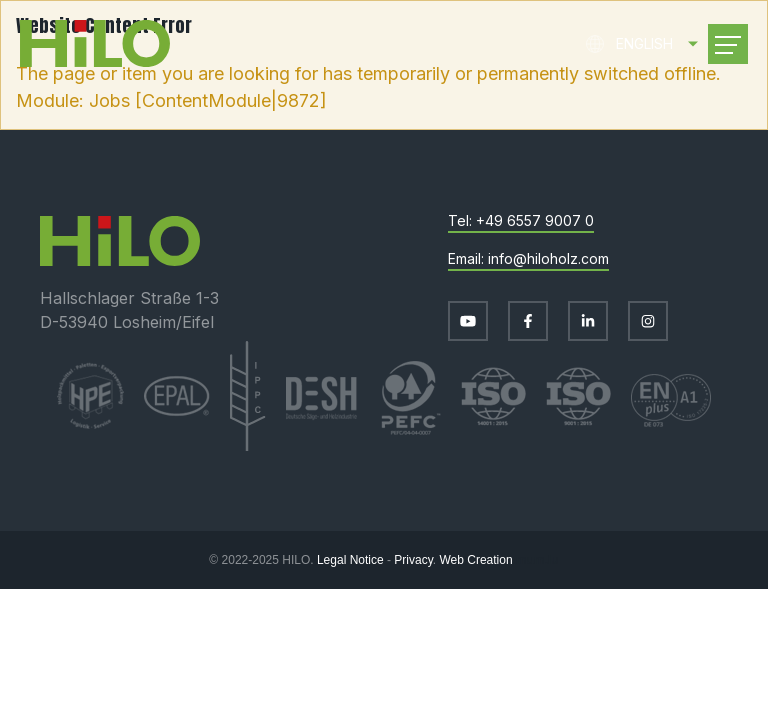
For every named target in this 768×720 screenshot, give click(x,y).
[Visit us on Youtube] (468, 321)
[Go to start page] (95, 43)
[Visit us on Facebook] (528, 321)
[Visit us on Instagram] (648, 321)
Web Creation (475, 560)
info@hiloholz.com (548, 258)
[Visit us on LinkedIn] (588, 321)
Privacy (413, 560)
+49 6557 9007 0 (535, 220)
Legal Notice (350, 560)
